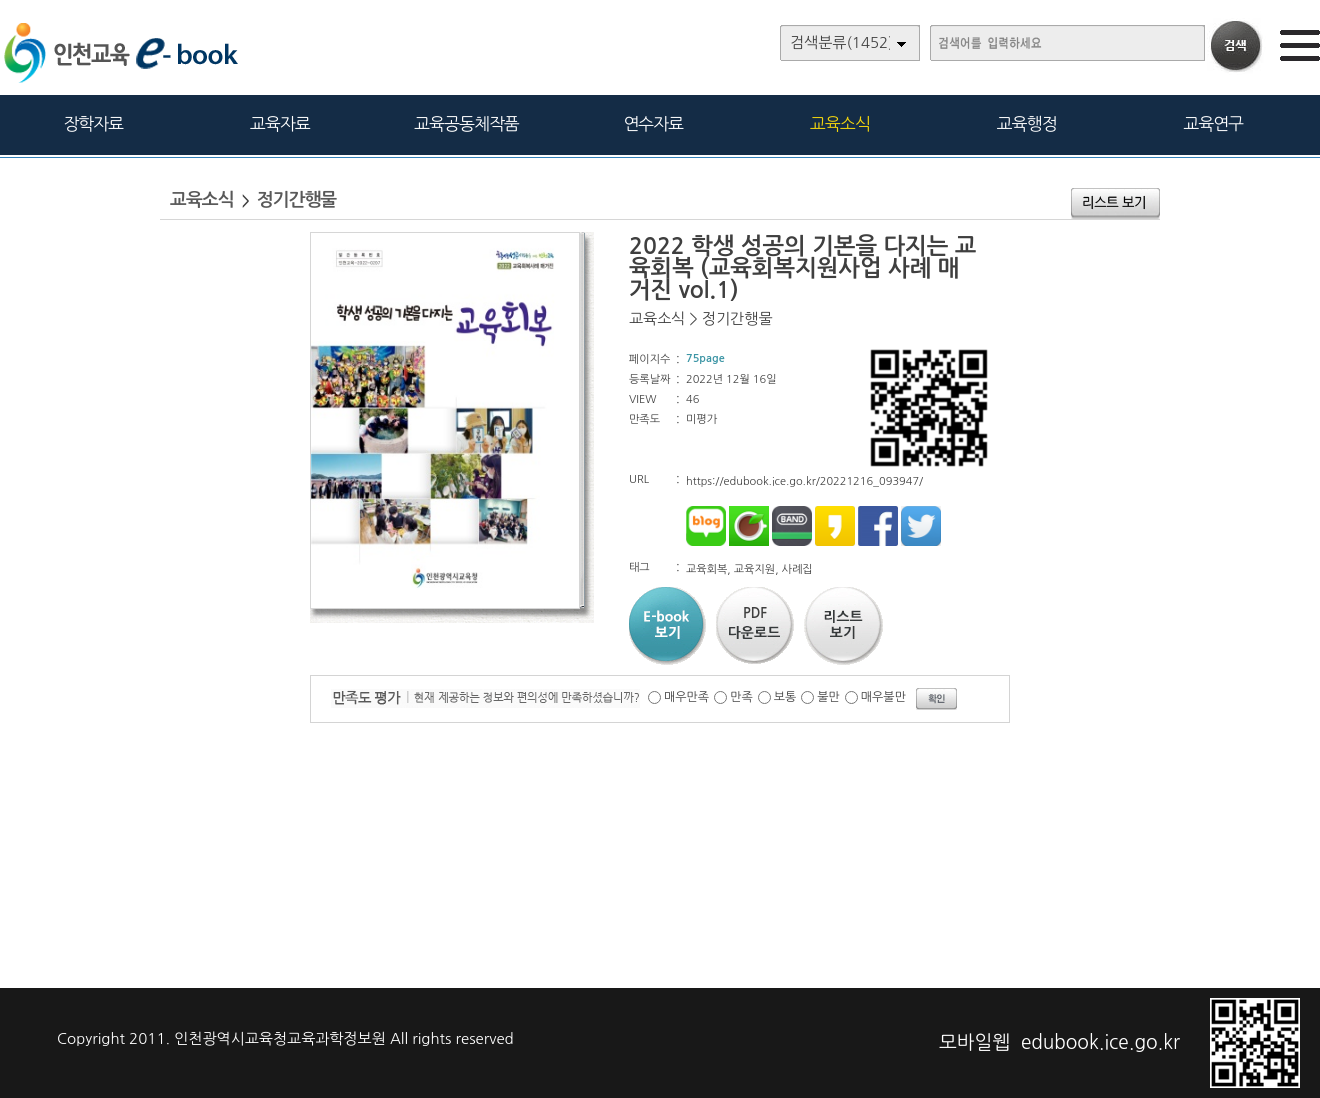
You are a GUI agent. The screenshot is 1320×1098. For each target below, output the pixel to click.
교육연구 (1213, 123)
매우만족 (686, 697)
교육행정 (1027, 123)
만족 (741, 697)
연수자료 (653, 123)
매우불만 (883, 697)
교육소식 (840, 123)
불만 (828, 697)
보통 (785, 697)
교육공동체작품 (466, 123)
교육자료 (280, 123)
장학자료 (93, 123)
